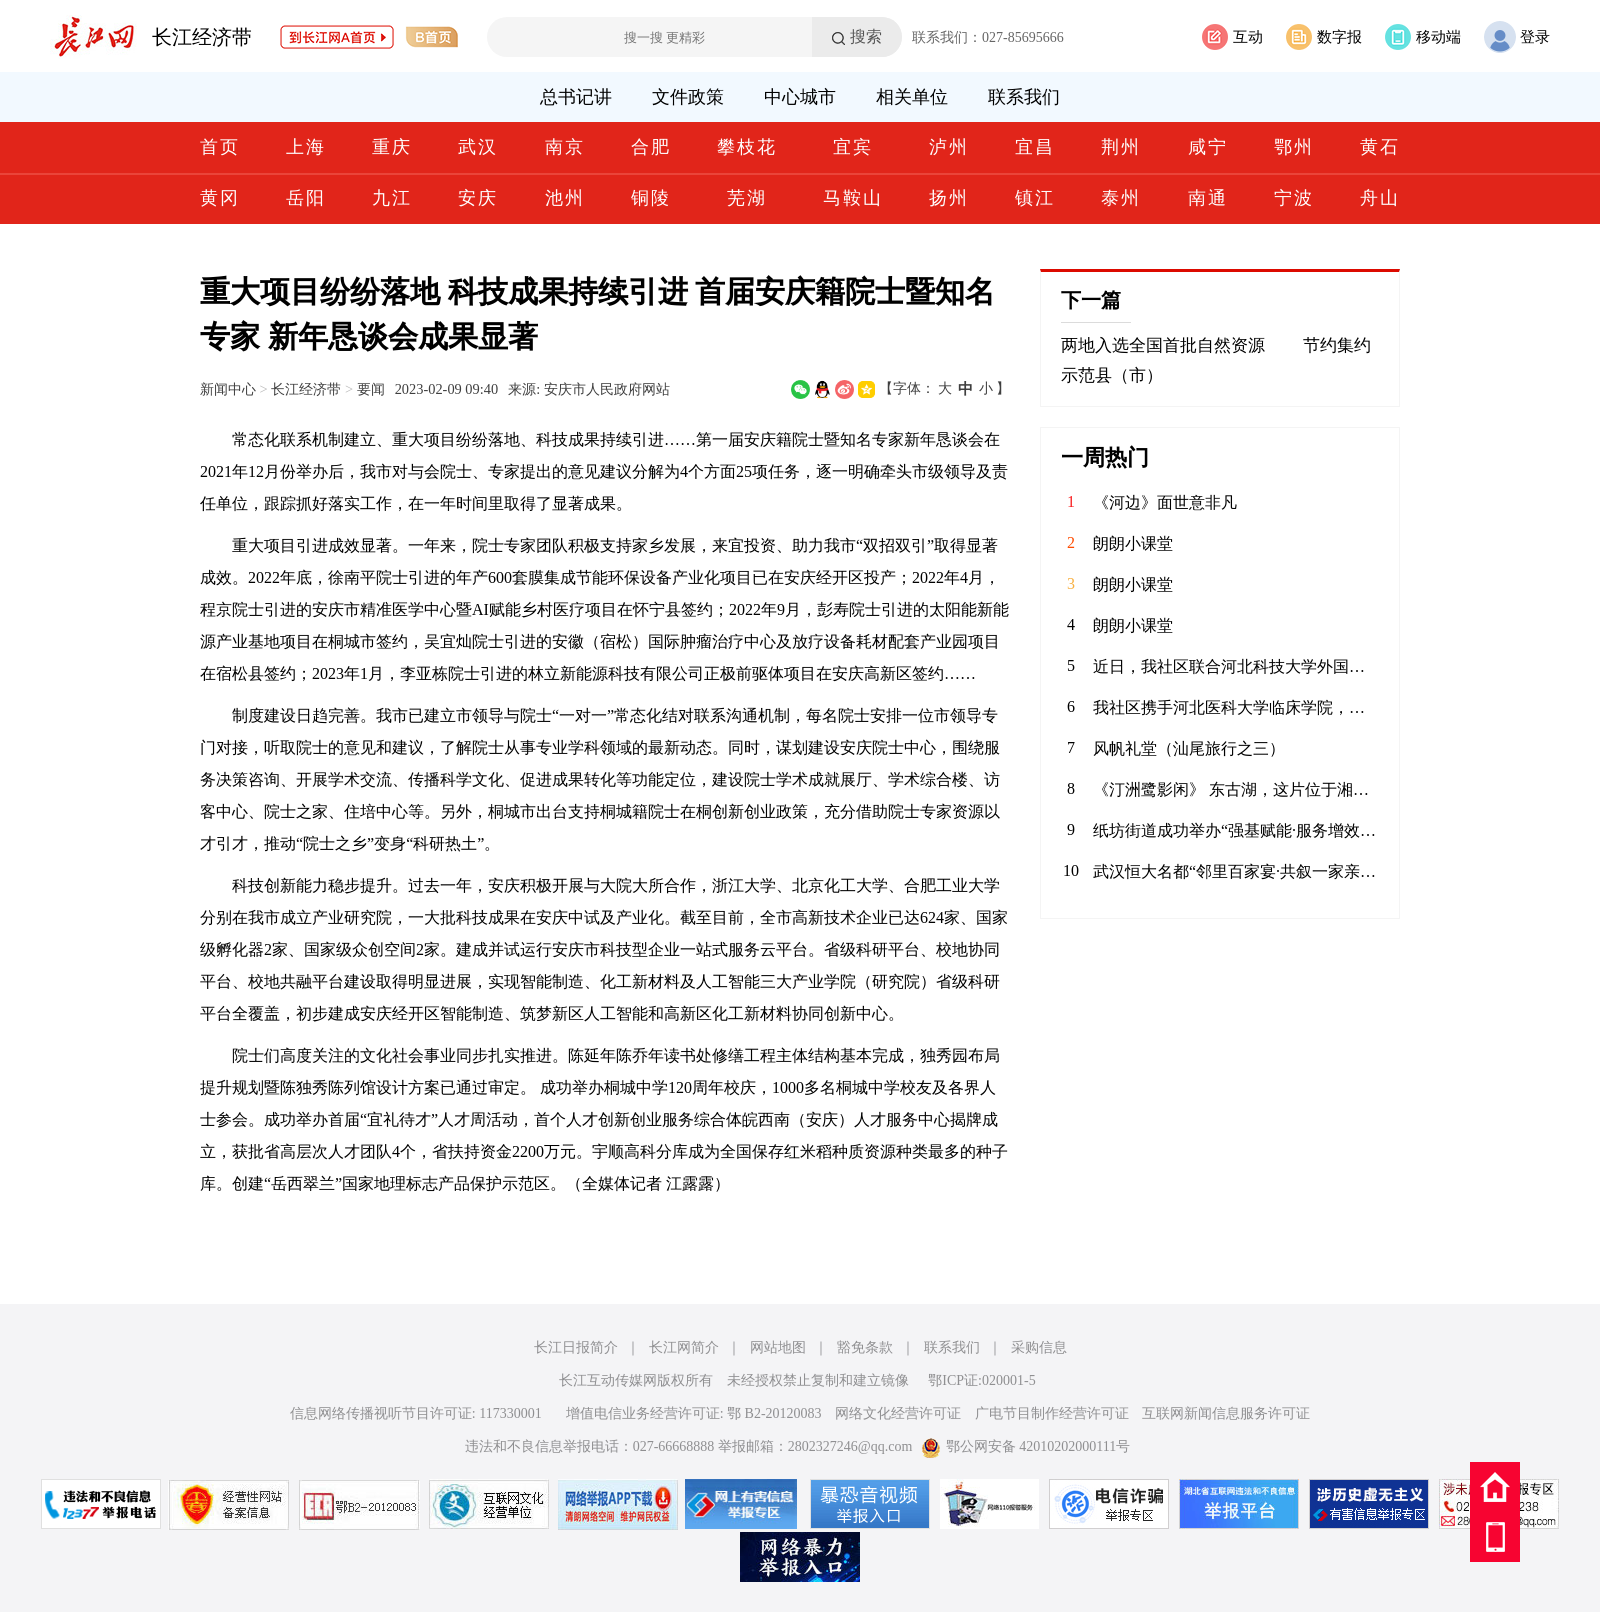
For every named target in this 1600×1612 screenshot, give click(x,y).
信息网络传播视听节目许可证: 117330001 (416, 1413)
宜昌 (1035, 147)
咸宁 (1208, 147)
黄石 (1380, 147)
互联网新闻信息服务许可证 (1226, 1413)
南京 (565, 147)
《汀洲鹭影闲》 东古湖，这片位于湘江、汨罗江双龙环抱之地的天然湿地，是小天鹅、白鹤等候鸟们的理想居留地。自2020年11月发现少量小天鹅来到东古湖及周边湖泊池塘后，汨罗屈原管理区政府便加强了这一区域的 (1236, 789)
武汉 (478, 147)
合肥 (651, 147)
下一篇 (1091, 300)
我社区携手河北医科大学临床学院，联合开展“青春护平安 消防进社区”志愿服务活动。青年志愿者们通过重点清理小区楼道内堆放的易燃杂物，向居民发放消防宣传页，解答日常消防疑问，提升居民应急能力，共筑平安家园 (1236, 707)
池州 (565, 198)
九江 (392, 198)
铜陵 (651, 198)
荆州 (1121, 147)
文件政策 (688, 97)
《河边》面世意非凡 (1165, 502)
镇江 (1035, 198)
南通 (1208, 198)
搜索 (866, 36)
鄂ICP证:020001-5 (981, 1380)
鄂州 (1294, 147)
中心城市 (800, 97)
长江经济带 (202, 37)
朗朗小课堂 (1133, 543)
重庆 (392, 147)
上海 (306, 147)
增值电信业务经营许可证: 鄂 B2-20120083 (694, 1413)
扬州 (949, 198)
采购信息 (1039, 1347)
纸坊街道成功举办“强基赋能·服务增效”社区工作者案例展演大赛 (1236, 830)
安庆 (478, 198)
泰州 (1121, 198)
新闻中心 (228, 389)
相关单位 (912, 97)
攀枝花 (747, 147)
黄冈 (220, 198)
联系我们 (1024, 97)
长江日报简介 (576, 1347)
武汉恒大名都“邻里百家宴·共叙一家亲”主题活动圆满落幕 (1236, 871)
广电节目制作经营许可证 (1052, 1413)
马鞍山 (853, 198)
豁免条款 (865, 1347)
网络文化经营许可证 (898, 1413)
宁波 (1294, 198)
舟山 (1380, 198)
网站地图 (778, 1347)
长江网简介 (684, 1347)
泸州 (949, 147)
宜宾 (853, 147)
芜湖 (747, 198)
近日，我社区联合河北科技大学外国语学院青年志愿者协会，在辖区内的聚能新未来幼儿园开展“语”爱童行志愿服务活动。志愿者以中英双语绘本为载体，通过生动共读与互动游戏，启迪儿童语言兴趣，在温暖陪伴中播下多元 (1236, 666)
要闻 (371, 389)
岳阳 (306, 198)
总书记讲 (576, 97)
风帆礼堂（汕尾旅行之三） (1189, 748)
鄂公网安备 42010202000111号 (1025, 1446)
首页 (220, 147)
